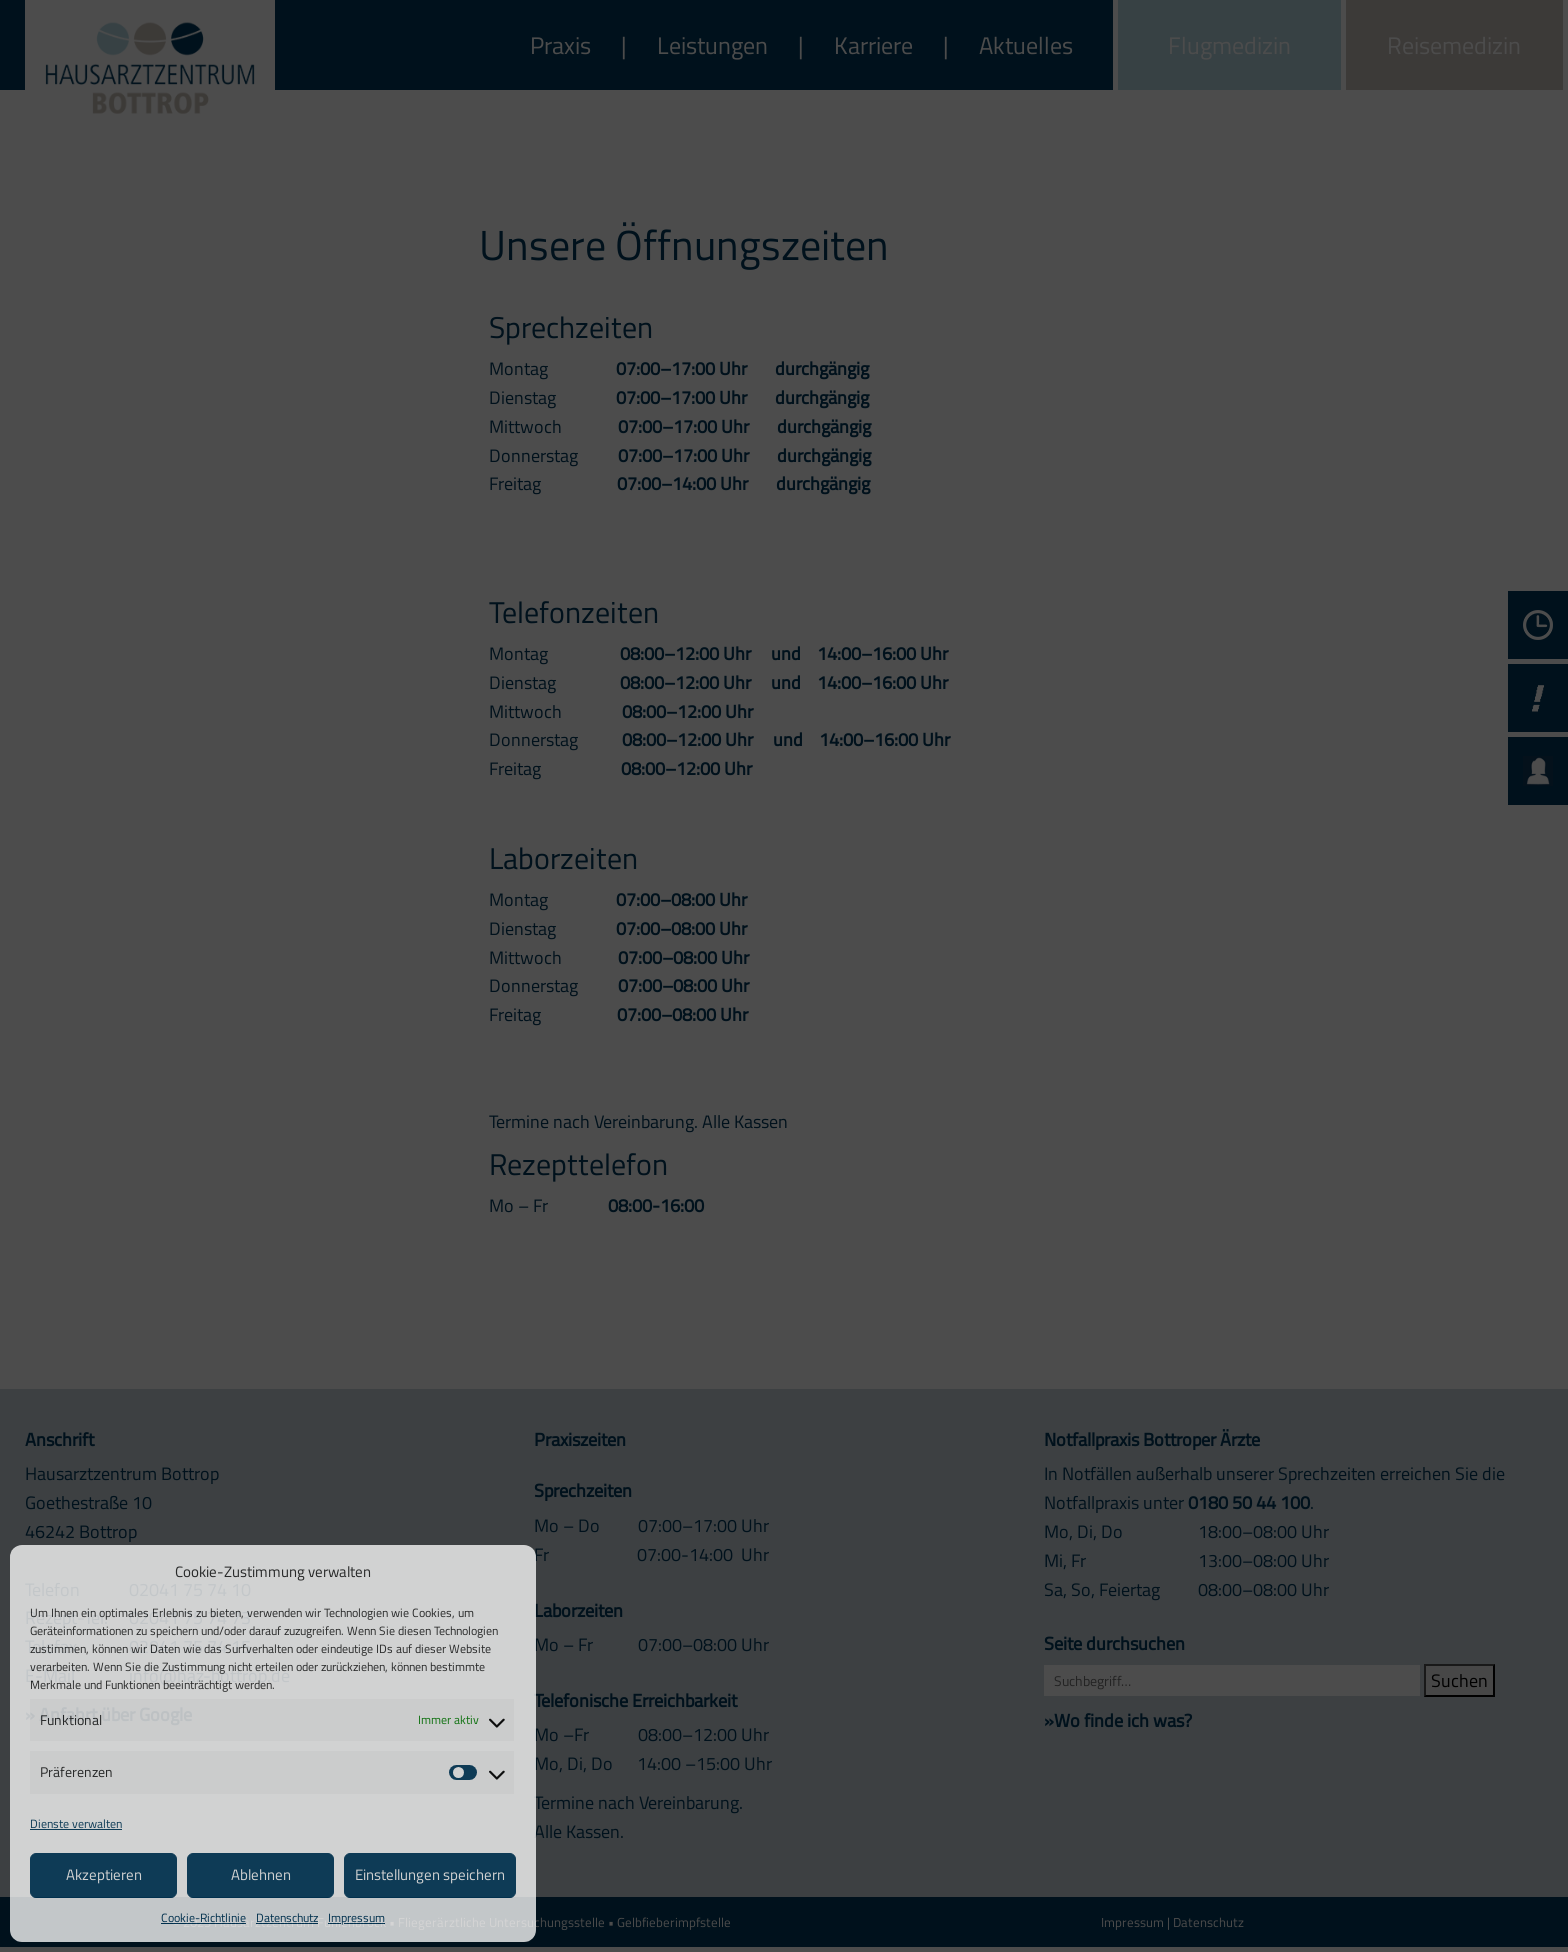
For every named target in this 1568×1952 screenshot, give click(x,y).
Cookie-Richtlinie (203, 1917)
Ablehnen (261, 1874)
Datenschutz (287, 1917)
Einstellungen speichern (430, 1874)
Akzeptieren (104, 1874)
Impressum (356, 1917)
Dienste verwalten (76, 1823)
